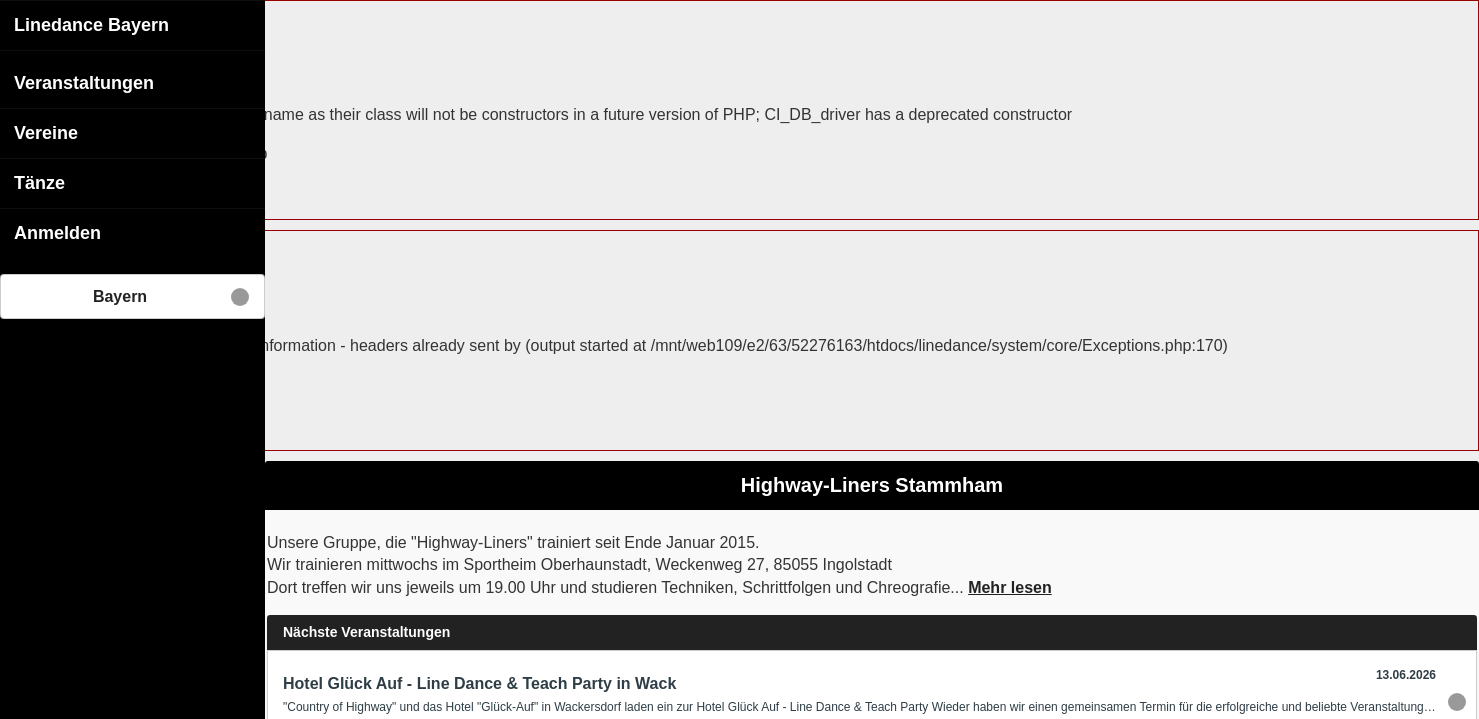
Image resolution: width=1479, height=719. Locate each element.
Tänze (39, 182)
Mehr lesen (1010, 586)
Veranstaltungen (84, 82)
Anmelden (57, 232)
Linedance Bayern (91, 24)
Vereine (46, 132)
